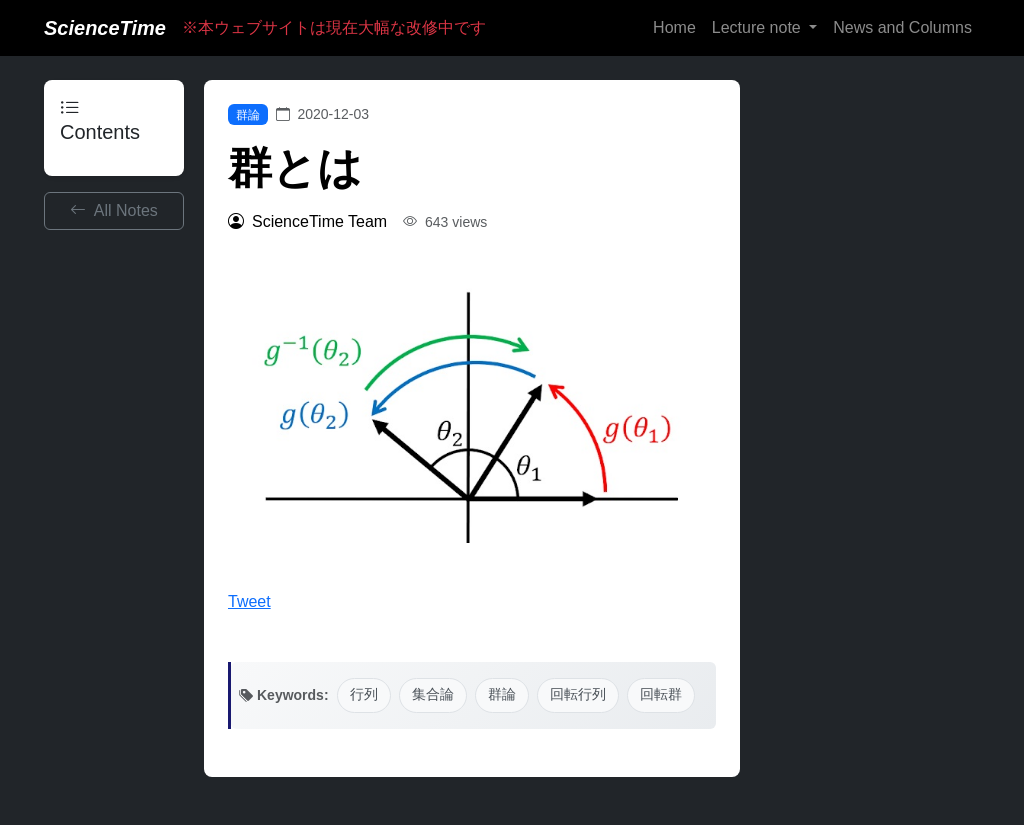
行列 (364, 694)
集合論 (433, 694)
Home (674, 27)
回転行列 (578, 694)
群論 (248, 115)
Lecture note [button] (758, 27)
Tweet (249, 601)
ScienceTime (105, 28)
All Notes (114, 210)
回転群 (661, 694)
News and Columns (902, 27)
